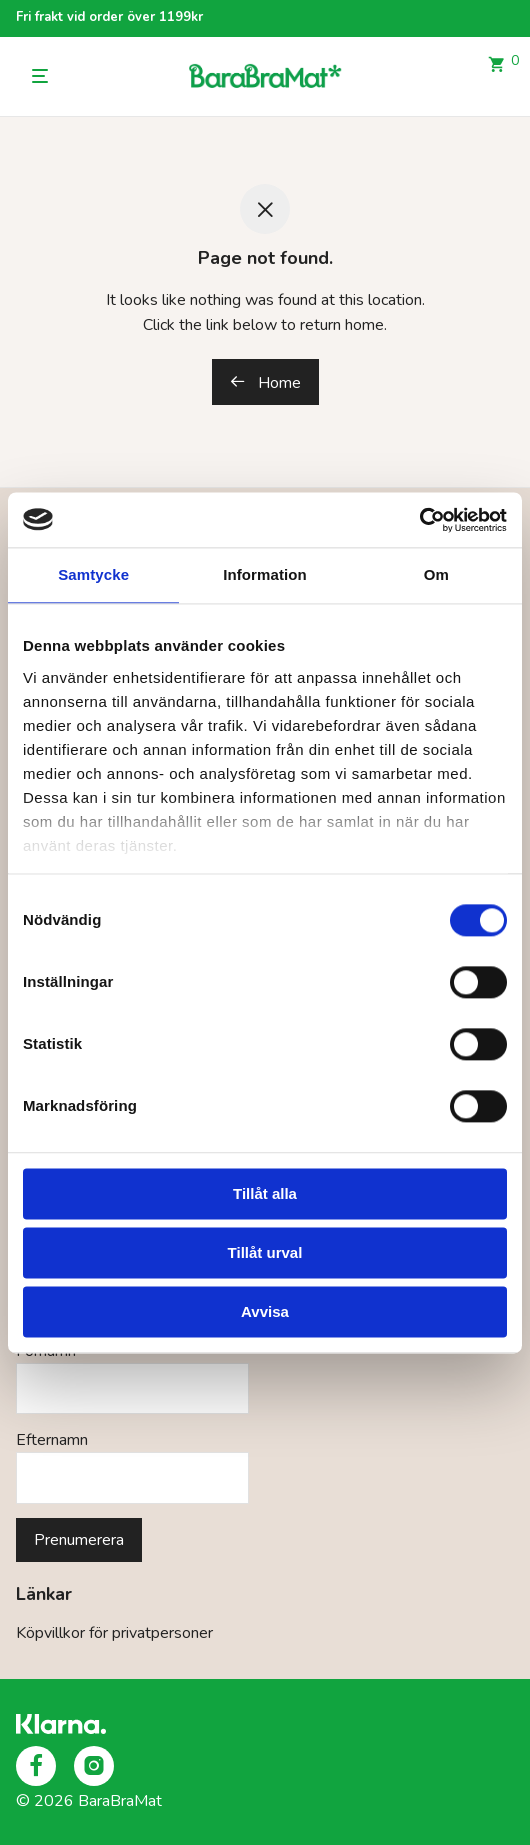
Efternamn (52, 1440)
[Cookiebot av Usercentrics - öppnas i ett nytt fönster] (419, 520)
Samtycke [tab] (93, 574)
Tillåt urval (265, 1252)
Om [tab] (436, 574)
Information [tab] (265, 574)
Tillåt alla (265, 1193)
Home (265, 383)
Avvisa (265, 1311)
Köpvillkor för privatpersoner (114, 1633)
